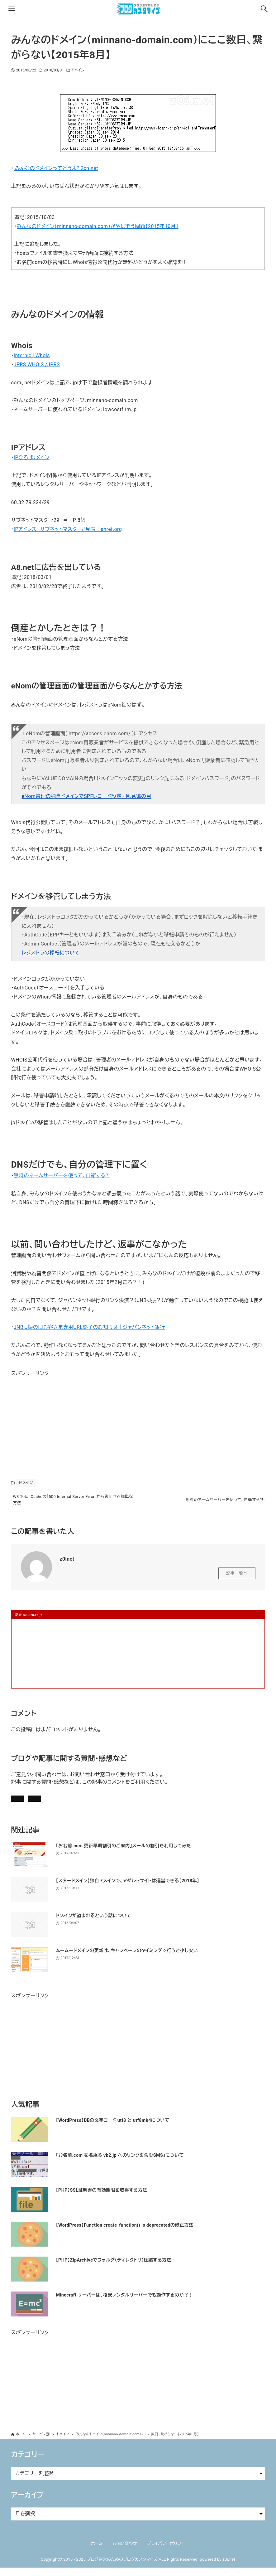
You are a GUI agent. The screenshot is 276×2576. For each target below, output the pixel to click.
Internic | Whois (32, 355)
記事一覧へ (237, 1576)
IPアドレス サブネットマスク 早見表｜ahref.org (68, 529)
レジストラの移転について (50, 953)
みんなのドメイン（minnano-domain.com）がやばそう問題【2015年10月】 (97, 226)
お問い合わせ (97, 1803)
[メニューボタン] (12, 8)
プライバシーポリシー (166, 2552)
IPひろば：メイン (32, 457)
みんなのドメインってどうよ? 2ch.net (56, 168)
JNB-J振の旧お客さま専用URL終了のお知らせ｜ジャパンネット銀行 (89, 1327)
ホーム (96, 2552)
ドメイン (77, 70)
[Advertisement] (57, 1417)
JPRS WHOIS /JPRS (37, 364)
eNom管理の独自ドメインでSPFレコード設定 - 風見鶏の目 (86, 796)
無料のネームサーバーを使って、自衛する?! (62, 1176)
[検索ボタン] (264, 8)
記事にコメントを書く (40, 1803)
